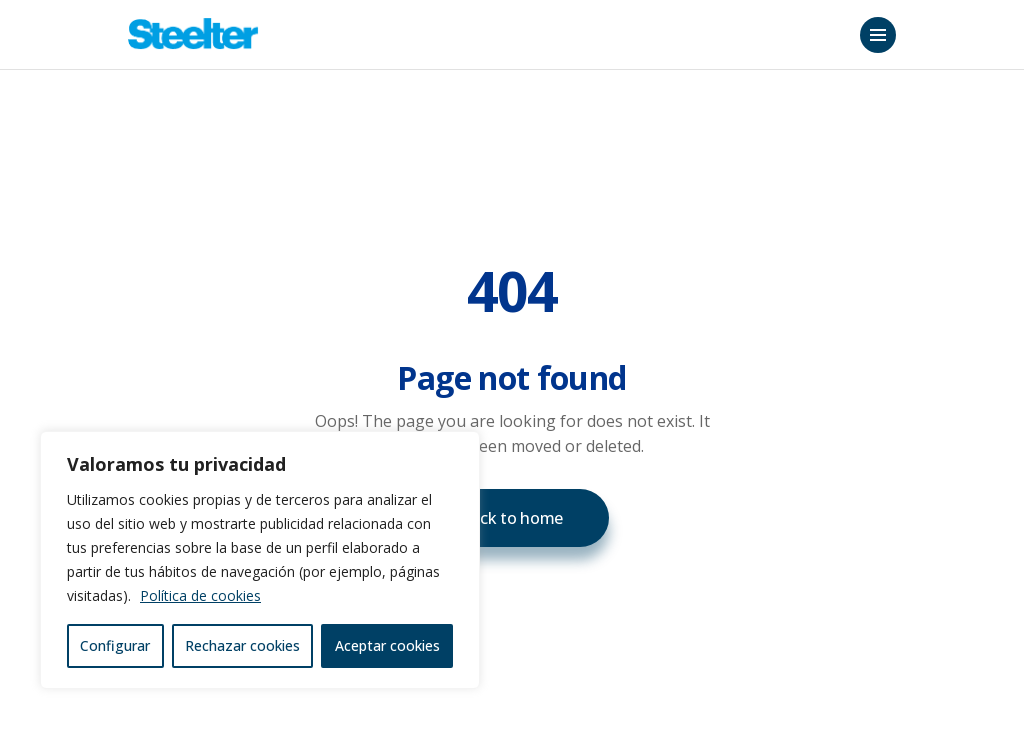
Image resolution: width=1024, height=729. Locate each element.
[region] (260, 560)
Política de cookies (200, 595)
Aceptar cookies (387, 645)
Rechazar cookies (242, 645)
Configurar (115, 645)
